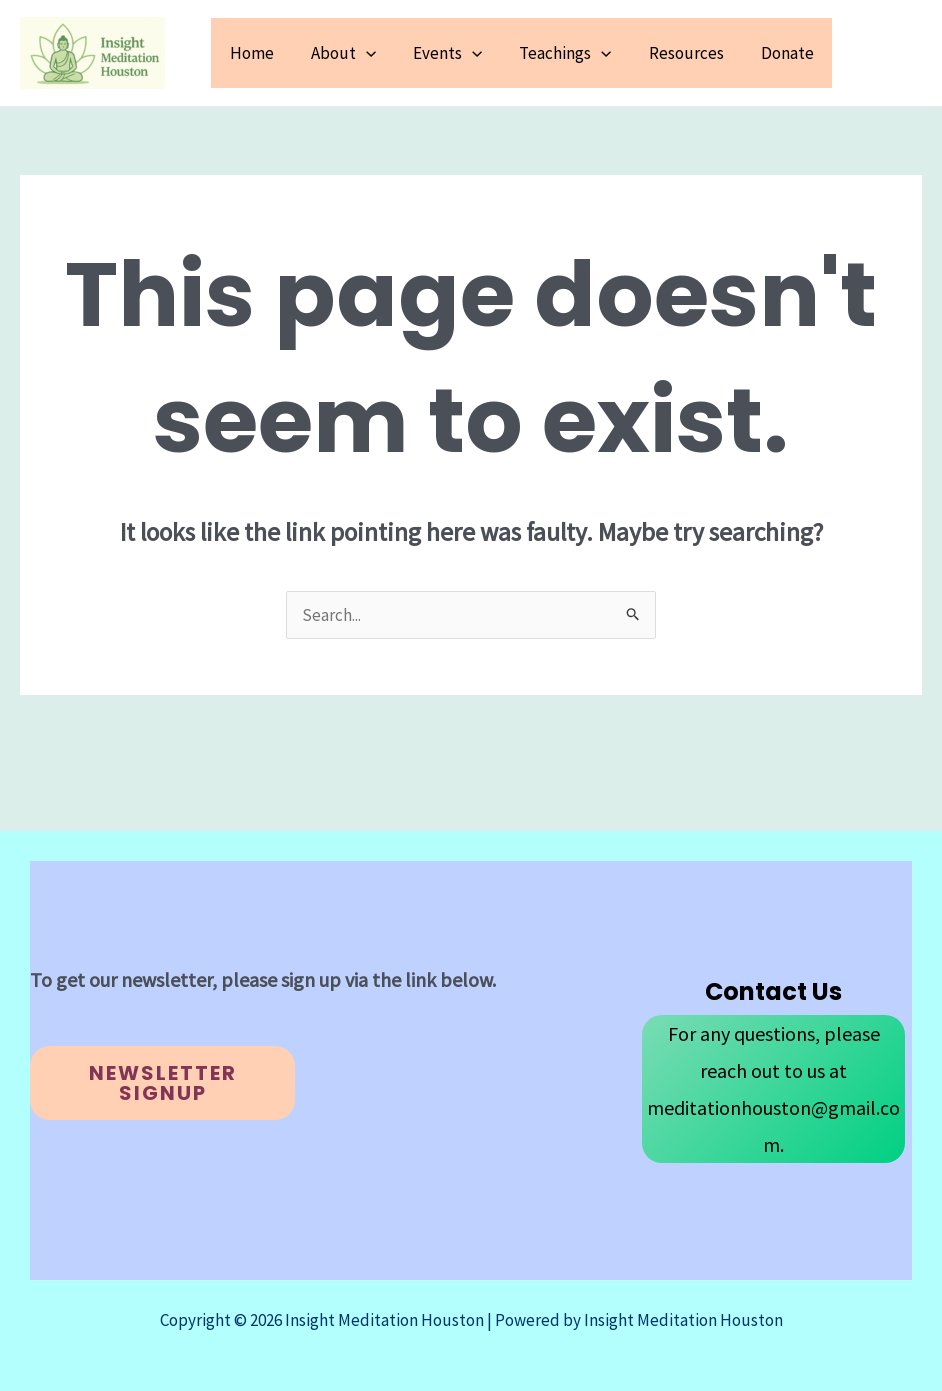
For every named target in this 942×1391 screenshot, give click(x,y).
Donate (788, 53)
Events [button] (458, 53)
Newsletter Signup (163, 1083)
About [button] (356, 53)
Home (268, 53)
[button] (379, 53)
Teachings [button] (573, 53)
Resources (690, 53)
